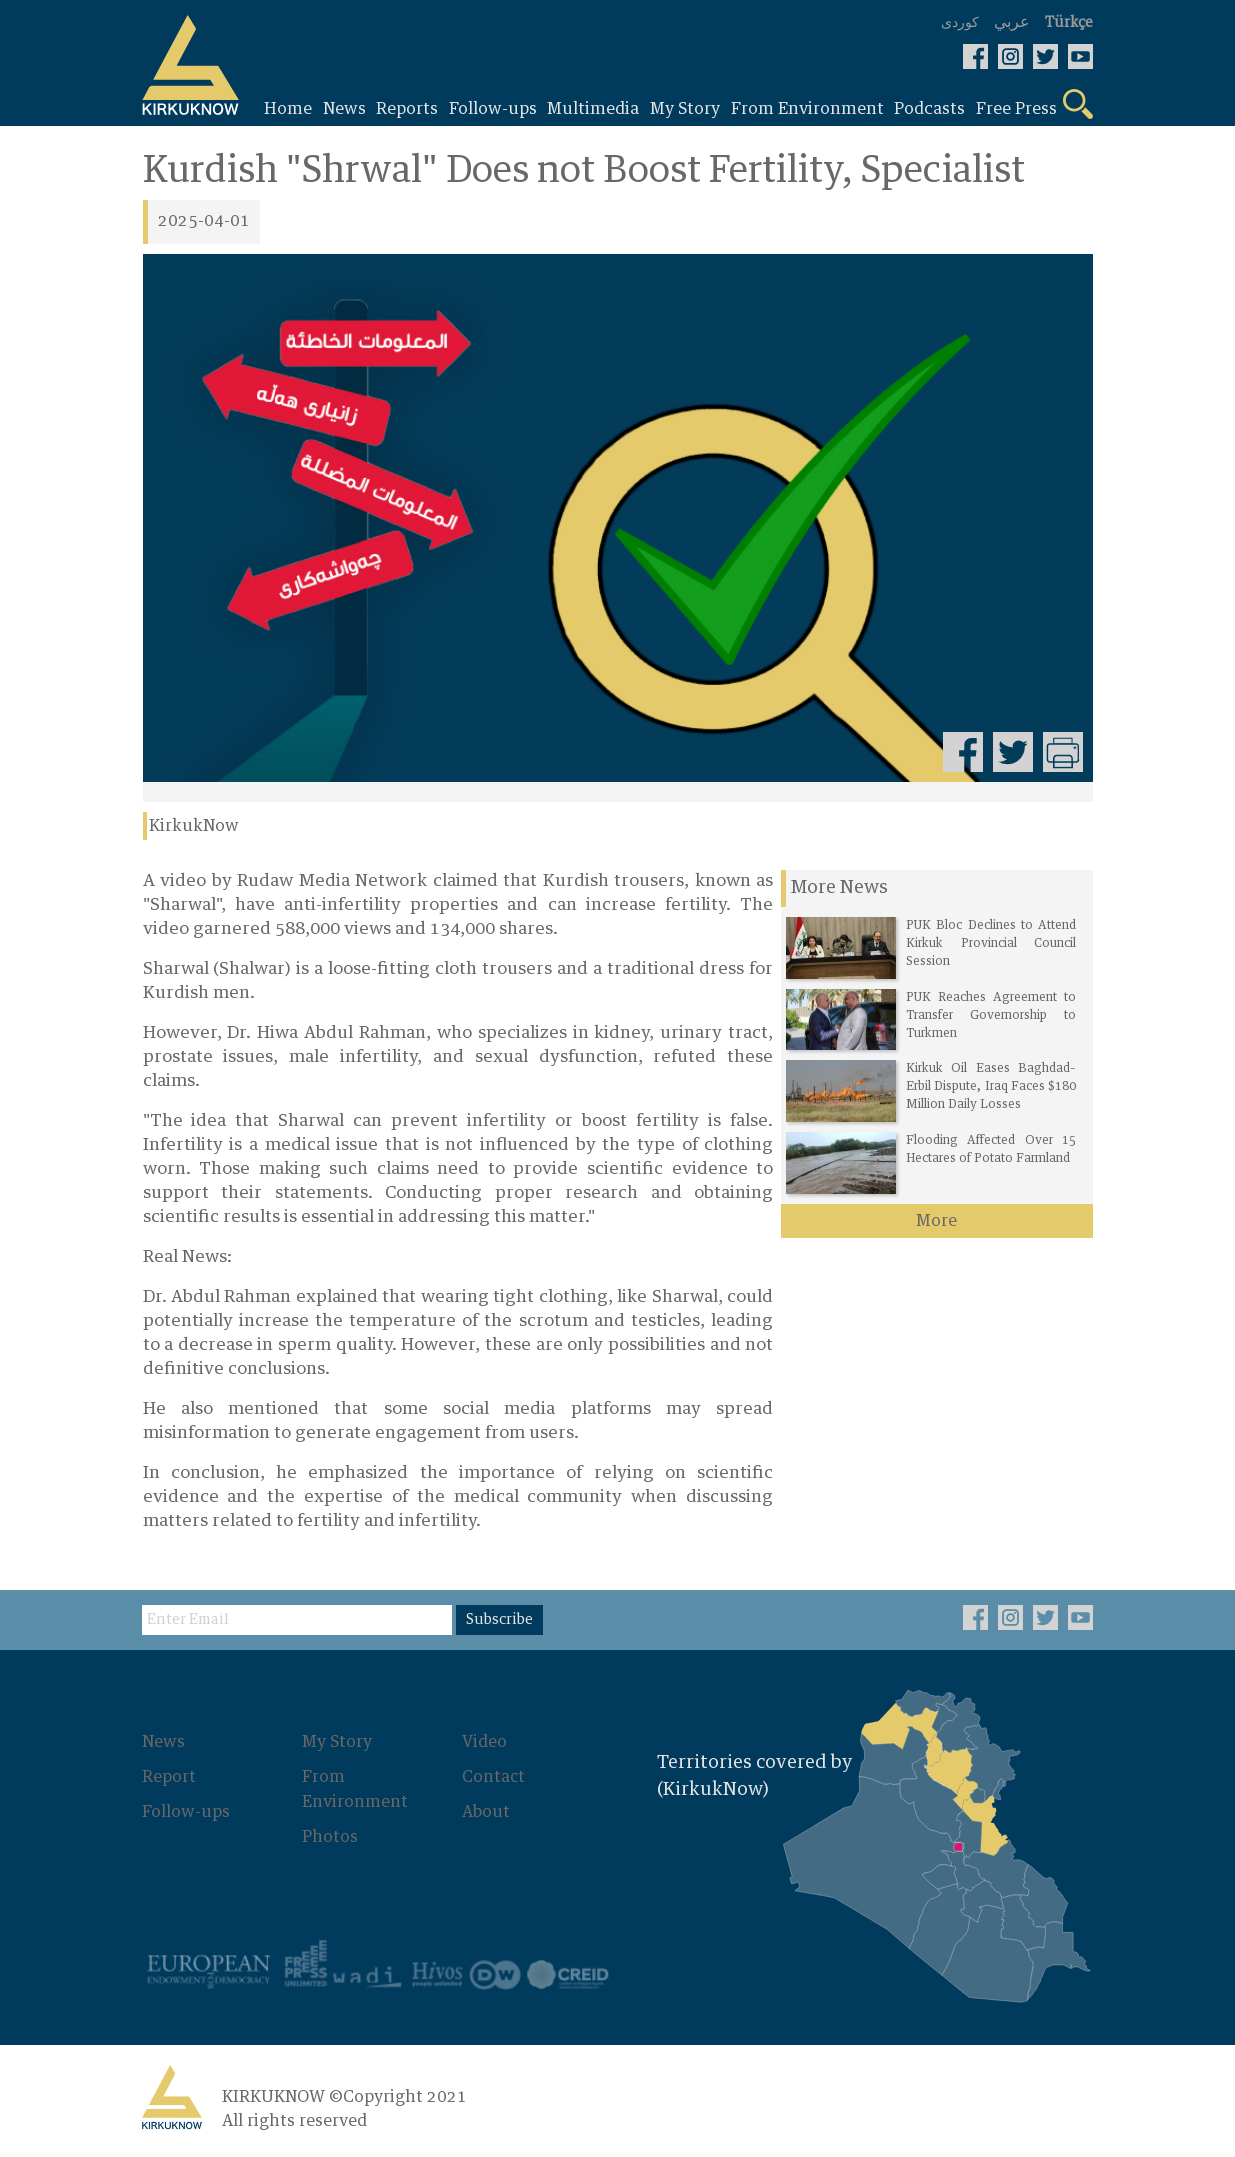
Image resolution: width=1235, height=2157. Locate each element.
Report (170, 1776)
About (487, 1810)
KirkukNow (194, 826)
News (164, 1742)
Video (485, 1742)
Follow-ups (187, 1810)
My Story (338, 1742)
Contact (495, 1776)
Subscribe (500, 1620)
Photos (331, 1834)
